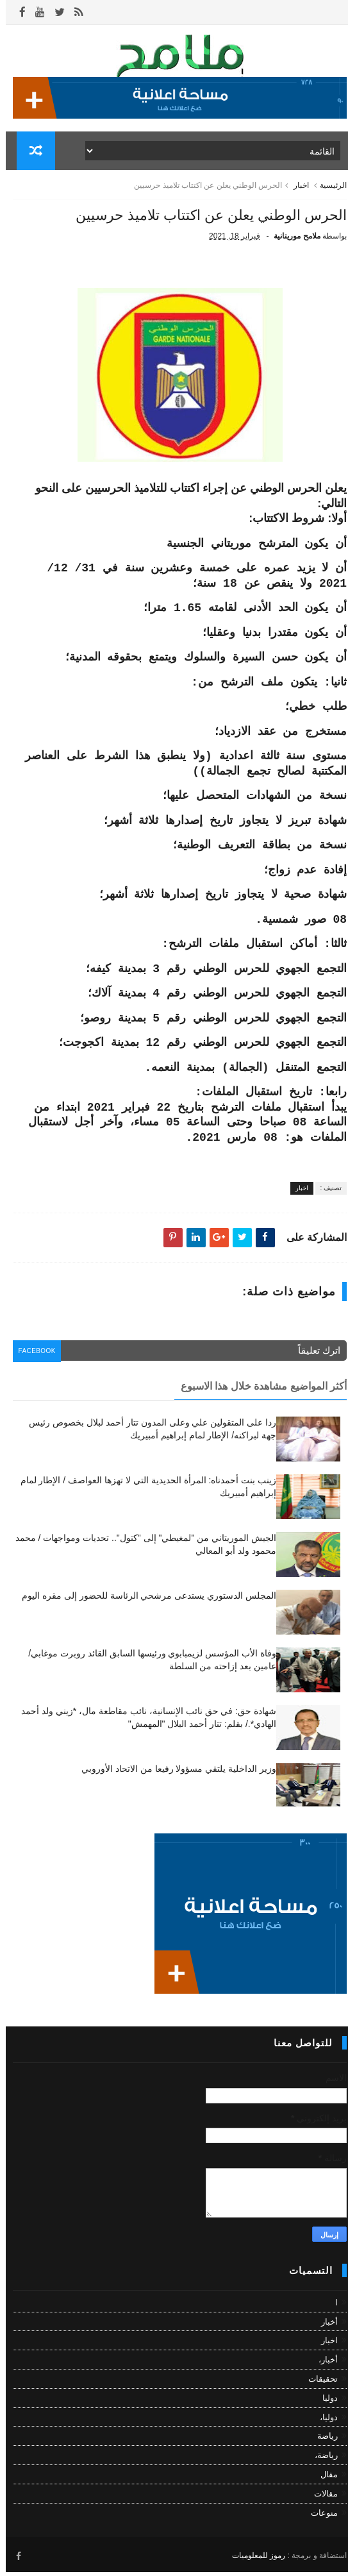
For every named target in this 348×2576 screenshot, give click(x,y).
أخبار (323, 2327)
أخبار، (322, 2365)
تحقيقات (317, 2384)
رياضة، (320, 2461)
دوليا (324, 2403)
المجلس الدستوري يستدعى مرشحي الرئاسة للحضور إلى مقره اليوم (143, 1601)
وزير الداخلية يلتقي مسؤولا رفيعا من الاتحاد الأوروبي (173, 1774)
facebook (33, 1357)
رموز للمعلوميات (252, 2559)
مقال (323, 2479)
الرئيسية (327, 191)
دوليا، (323, 2422)
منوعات (318, 2518)
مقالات (320, 2499)
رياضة (321, 2441)
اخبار (295, 191)
